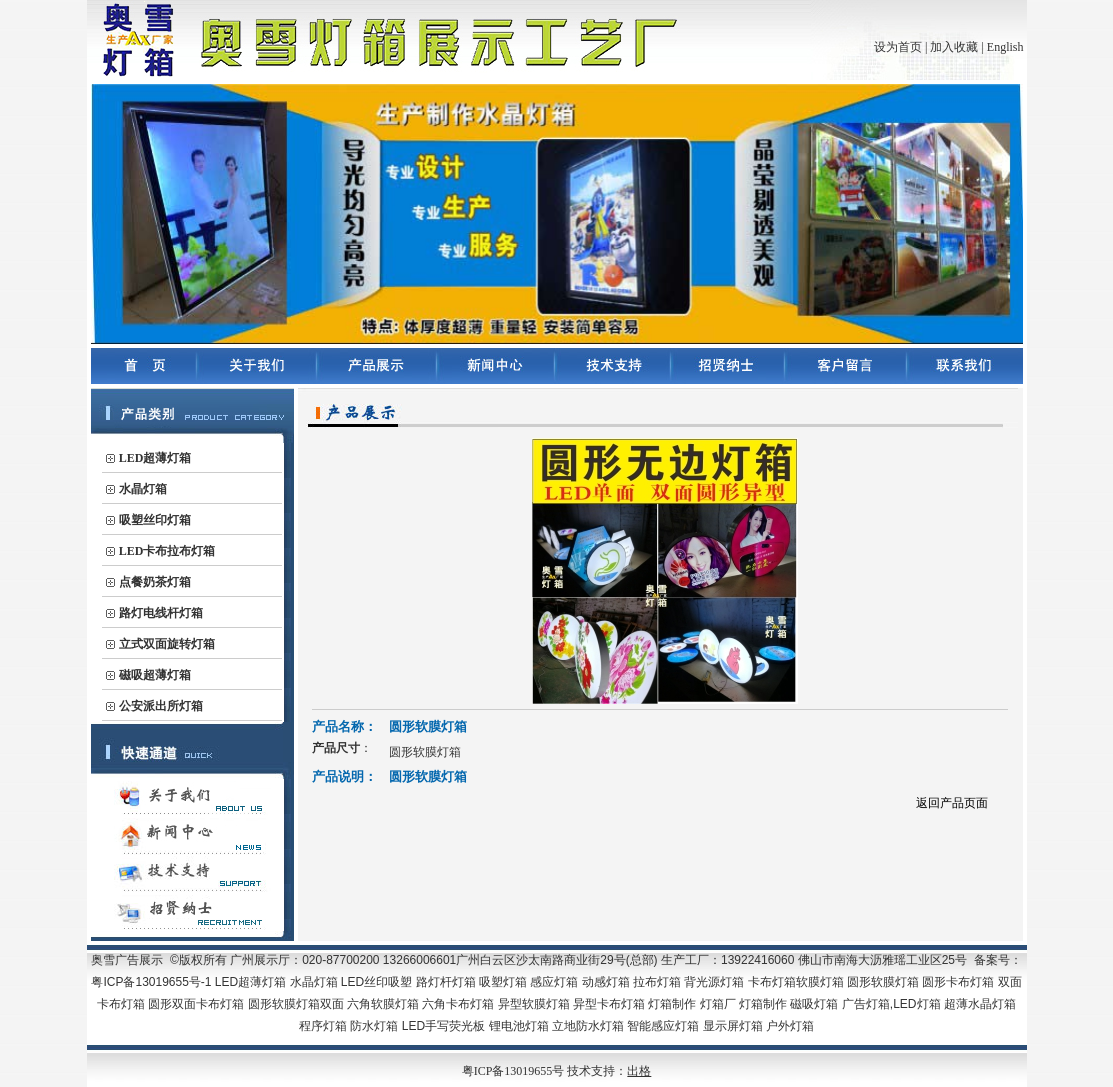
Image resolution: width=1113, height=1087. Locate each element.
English (1005, 47)
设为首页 (898, 47)
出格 (639, 1071)
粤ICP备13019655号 (515, 1071)
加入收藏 (954, 47)
